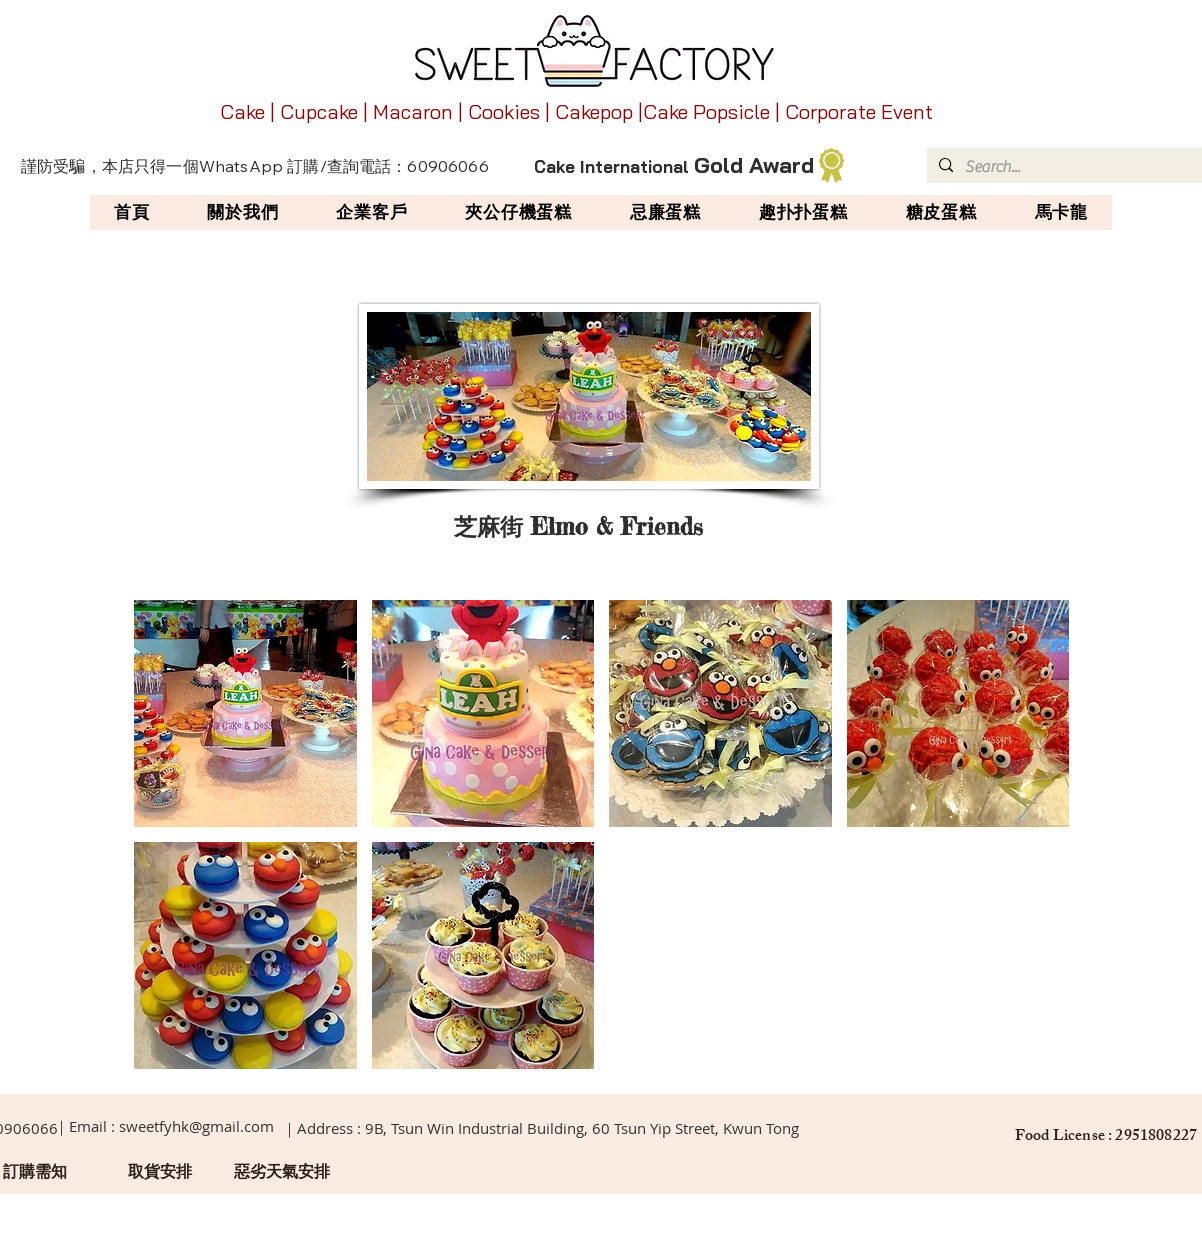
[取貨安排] (160, 1172)
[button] (245, 713)
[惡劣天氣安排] (282, 1172)
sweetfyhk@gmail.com (196, 1126)
